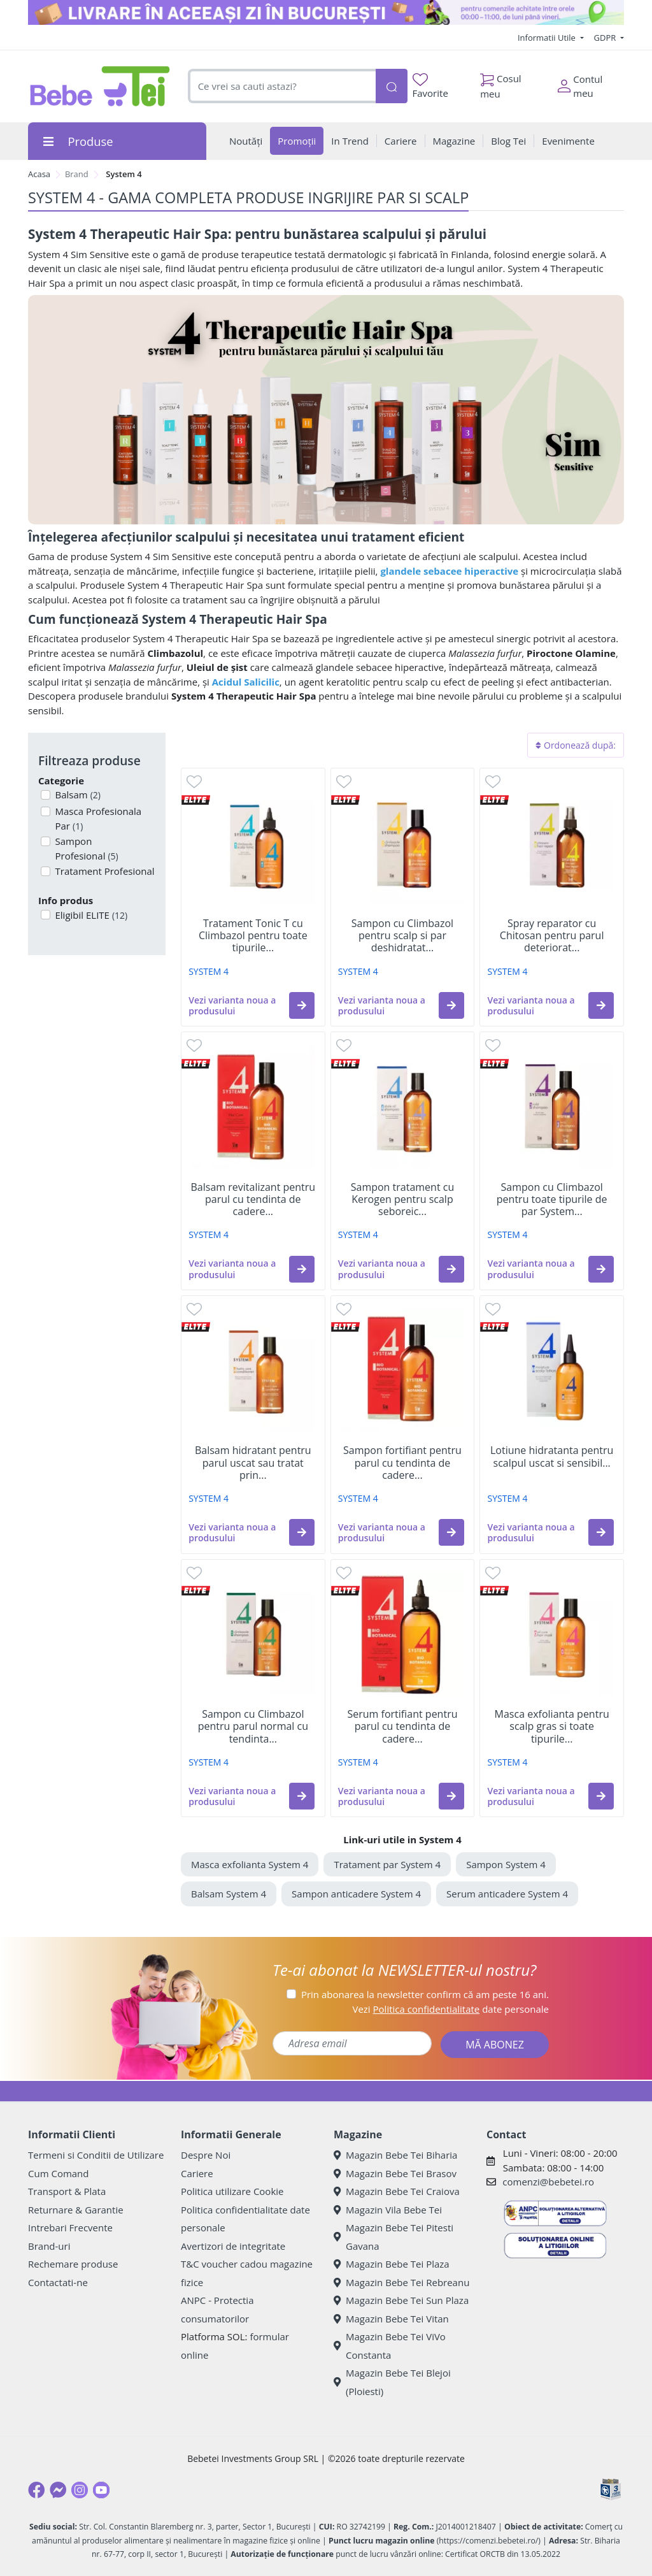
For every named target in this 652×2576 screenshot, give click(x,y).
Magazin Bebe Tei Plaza (392, 2263)
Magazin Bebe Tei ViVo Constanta (390, 2345)
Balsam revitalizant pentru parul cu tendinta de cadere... (252, 1199)
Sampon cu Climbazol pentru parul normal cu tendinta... (253, 1726)
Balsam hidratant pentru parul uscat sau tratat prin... (253, 1462)
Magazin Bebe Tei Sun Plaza (401, 2300)
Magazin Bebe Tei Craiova (397, 2191)
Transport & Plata (67, 2191)
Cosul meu (500, 82)
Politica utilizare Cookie (232, 2191)
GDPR (606, 37)
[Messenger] (58, 2490)
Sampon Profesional (85, 848)
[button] (302, 1005)
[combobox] (282, 86)
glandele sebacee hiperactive (449, 571)
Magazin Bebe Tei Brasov (395, 2173)
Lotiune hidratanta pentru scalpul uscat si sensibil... (551, 1456)
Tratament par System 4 (387, 1864)
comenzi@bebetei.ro (548, 2181)
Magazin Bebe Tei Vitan (391, 2318)
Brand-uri (49, 2246)
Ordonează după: (575, 745)
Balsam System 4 (228, 1893)
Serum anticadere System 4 (507, 1893)
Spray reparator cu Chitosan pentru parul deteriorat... (552, 935)
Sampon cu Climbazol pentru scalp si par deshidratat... (402, 935)
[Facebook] (36, 2490)
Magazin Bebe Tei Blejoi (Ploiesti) (392, 2382)
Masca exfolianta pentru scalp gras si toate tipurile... (552, 1726)
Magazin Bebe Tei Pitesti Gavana (393, 2236)
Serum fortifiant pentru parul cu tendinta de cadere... (402, 1726)
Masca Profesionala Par (97, 818)
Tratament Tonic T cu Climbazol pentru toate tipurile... (253, 935)
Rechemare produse (73, 2263)
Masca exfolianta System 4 (249, 1864)
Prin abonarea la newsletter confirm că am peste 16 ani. (425, 1994)
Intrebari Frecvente (70, 2227)
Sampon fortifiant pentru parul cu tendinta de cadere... (402, 1462)
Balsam (77, 794)
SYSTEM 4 (208, 971)
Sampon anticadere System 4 (356, 1893)
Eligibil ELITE (90, 915)
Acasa (39, 174)
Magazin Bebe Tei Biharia (395, 2154)
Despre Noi (205, 2154)
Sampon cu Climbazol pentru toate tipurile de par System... (552, 1199)
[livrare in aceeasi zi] (326, 12)
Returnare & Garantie (76, 2209)
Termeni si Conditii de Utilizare (96, 2154)
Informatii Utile (548, 37)
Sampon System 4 (506, 1864)
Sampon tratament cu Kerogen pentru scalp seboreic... (403, 1199)
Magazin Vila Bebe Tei (388, 2209)
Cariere (197, 2173)
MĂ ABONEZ (494, 2045)
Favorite (430, 86)
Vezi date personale (450, 2009)
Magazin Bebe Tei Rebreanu (401, 2282)
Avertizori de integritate (233, 2246)
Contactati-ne (58, 2282)
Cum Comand (58, 2173)
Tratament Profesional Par (104, 878)
